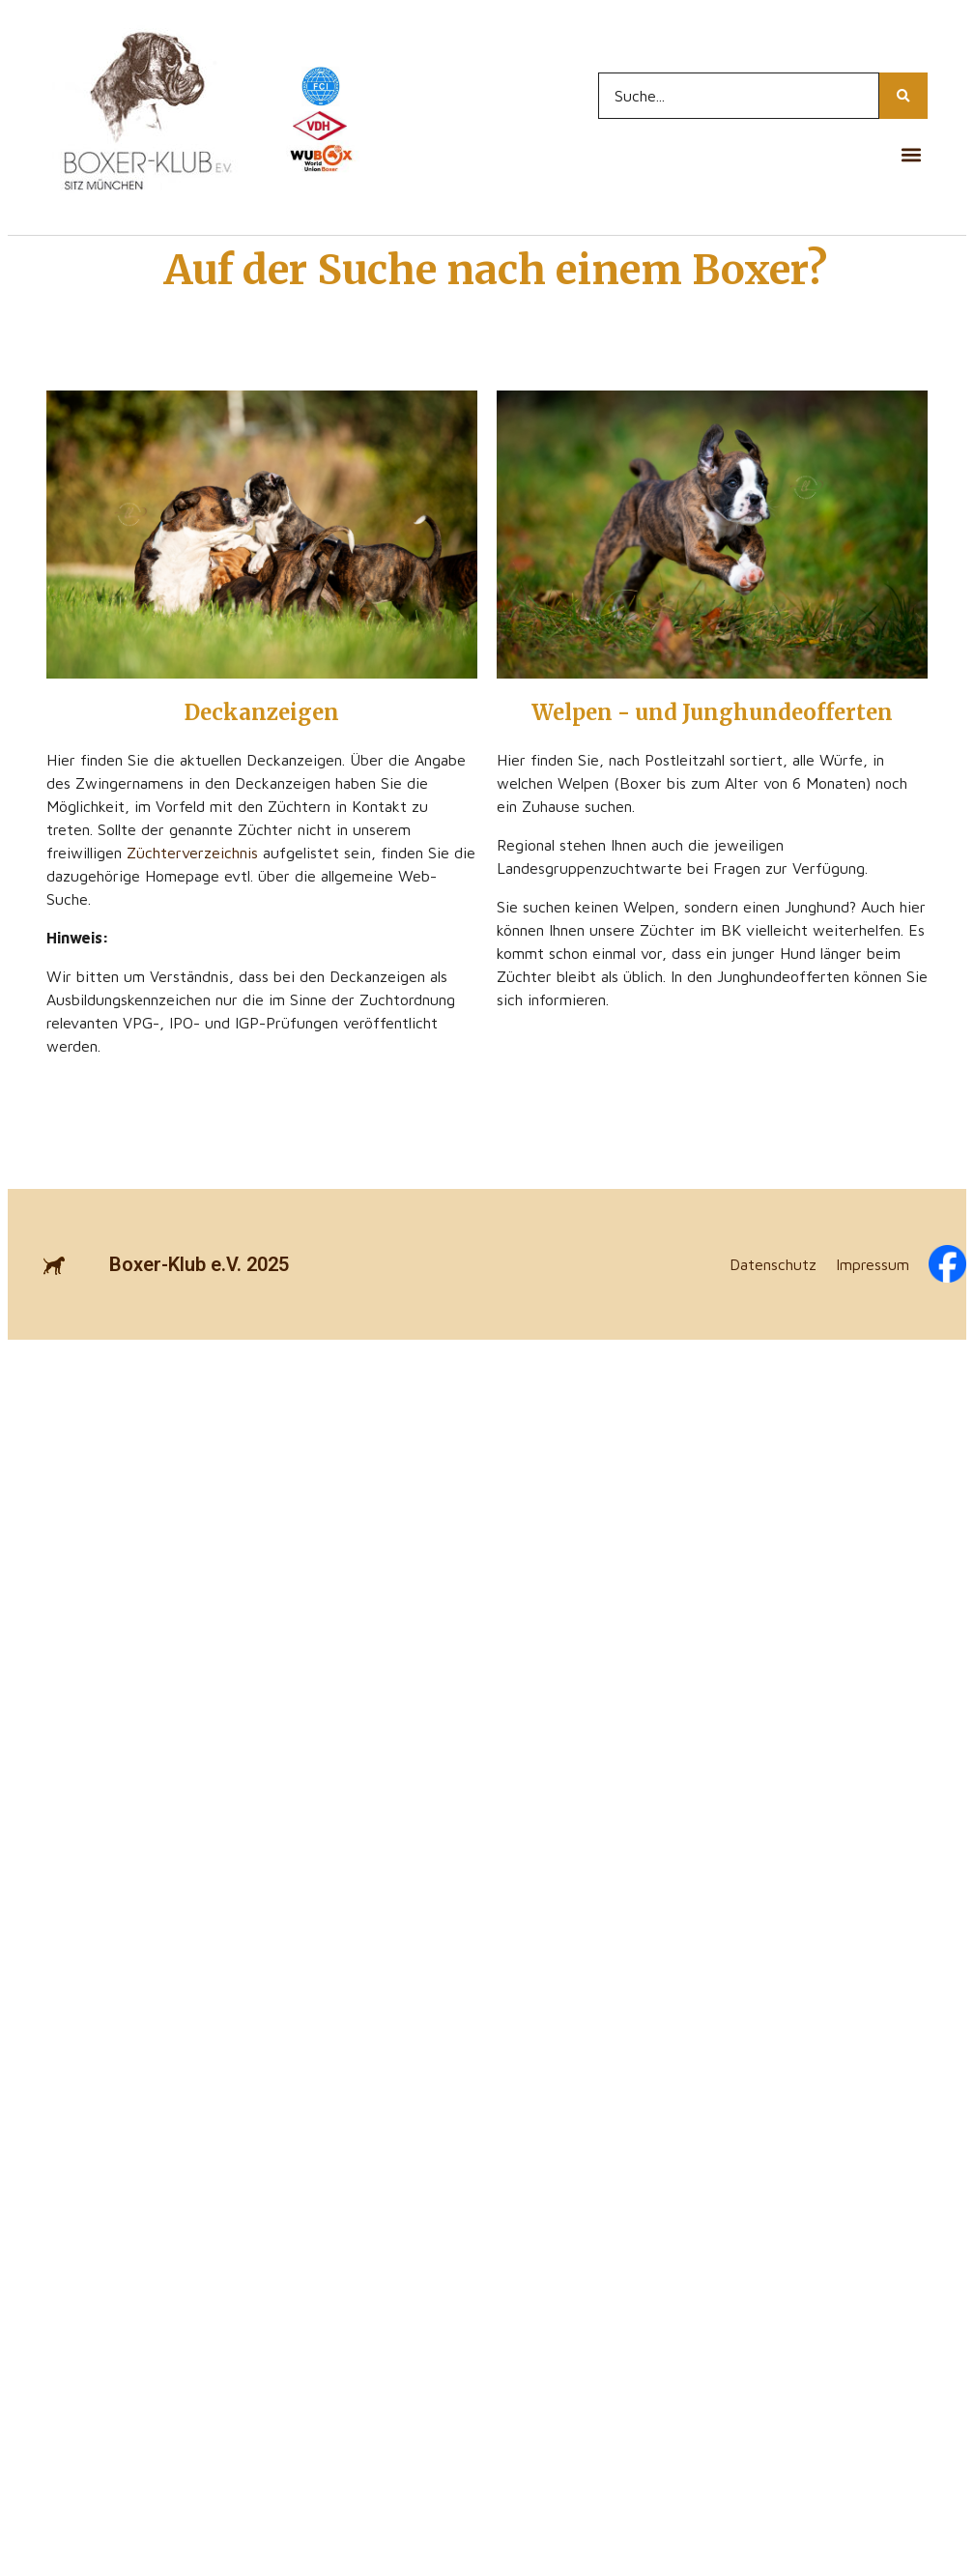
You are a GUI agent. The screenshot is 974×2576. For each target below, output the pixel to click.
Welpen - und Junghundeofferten (712, 712)
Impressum (872, 1264)
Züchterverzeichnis (192, 852)
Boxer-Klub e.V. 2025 (199, 1264)
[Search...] (738, 95)
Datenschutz (773, 1264)
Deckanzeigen (262, 712)
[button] (912, 154)
